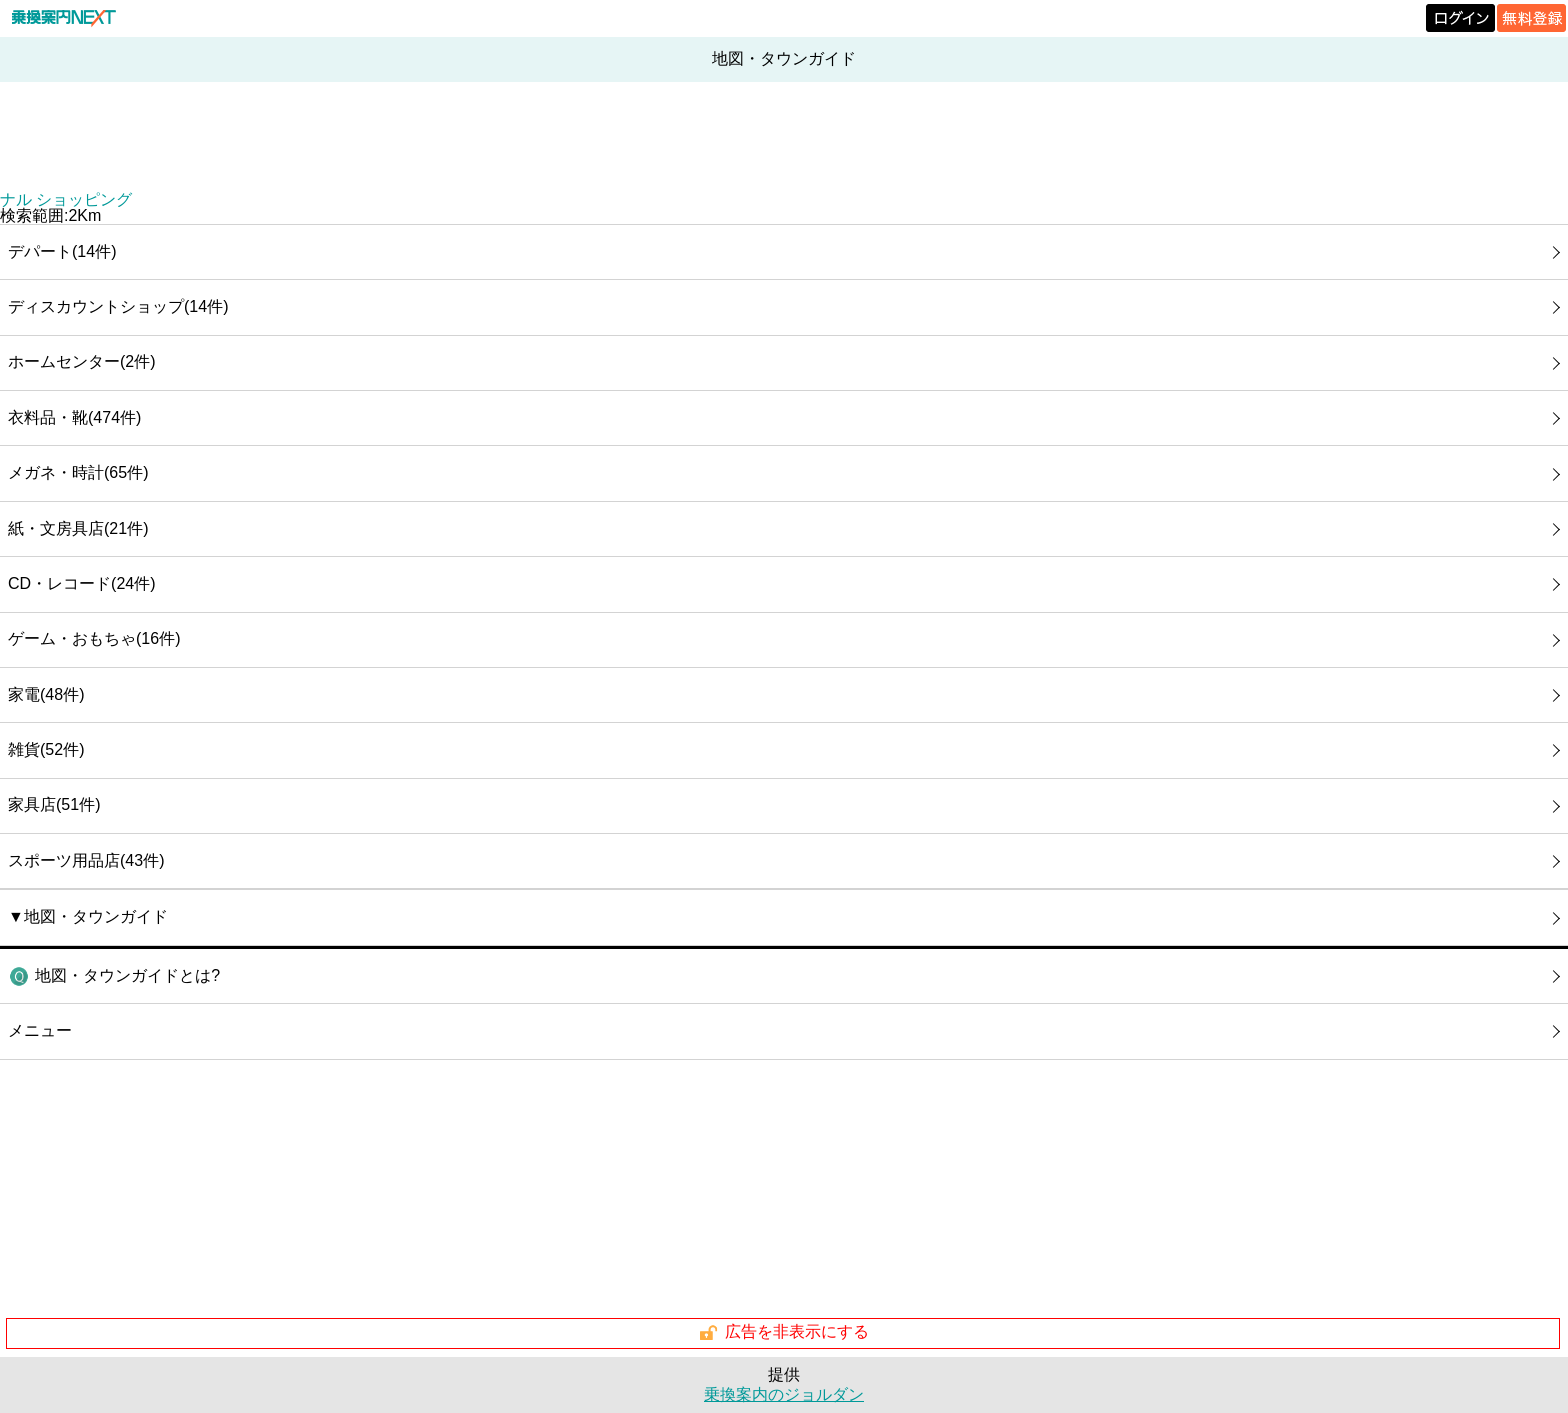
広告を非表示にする (783, 1333)
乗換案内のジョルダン (784, 1394)
